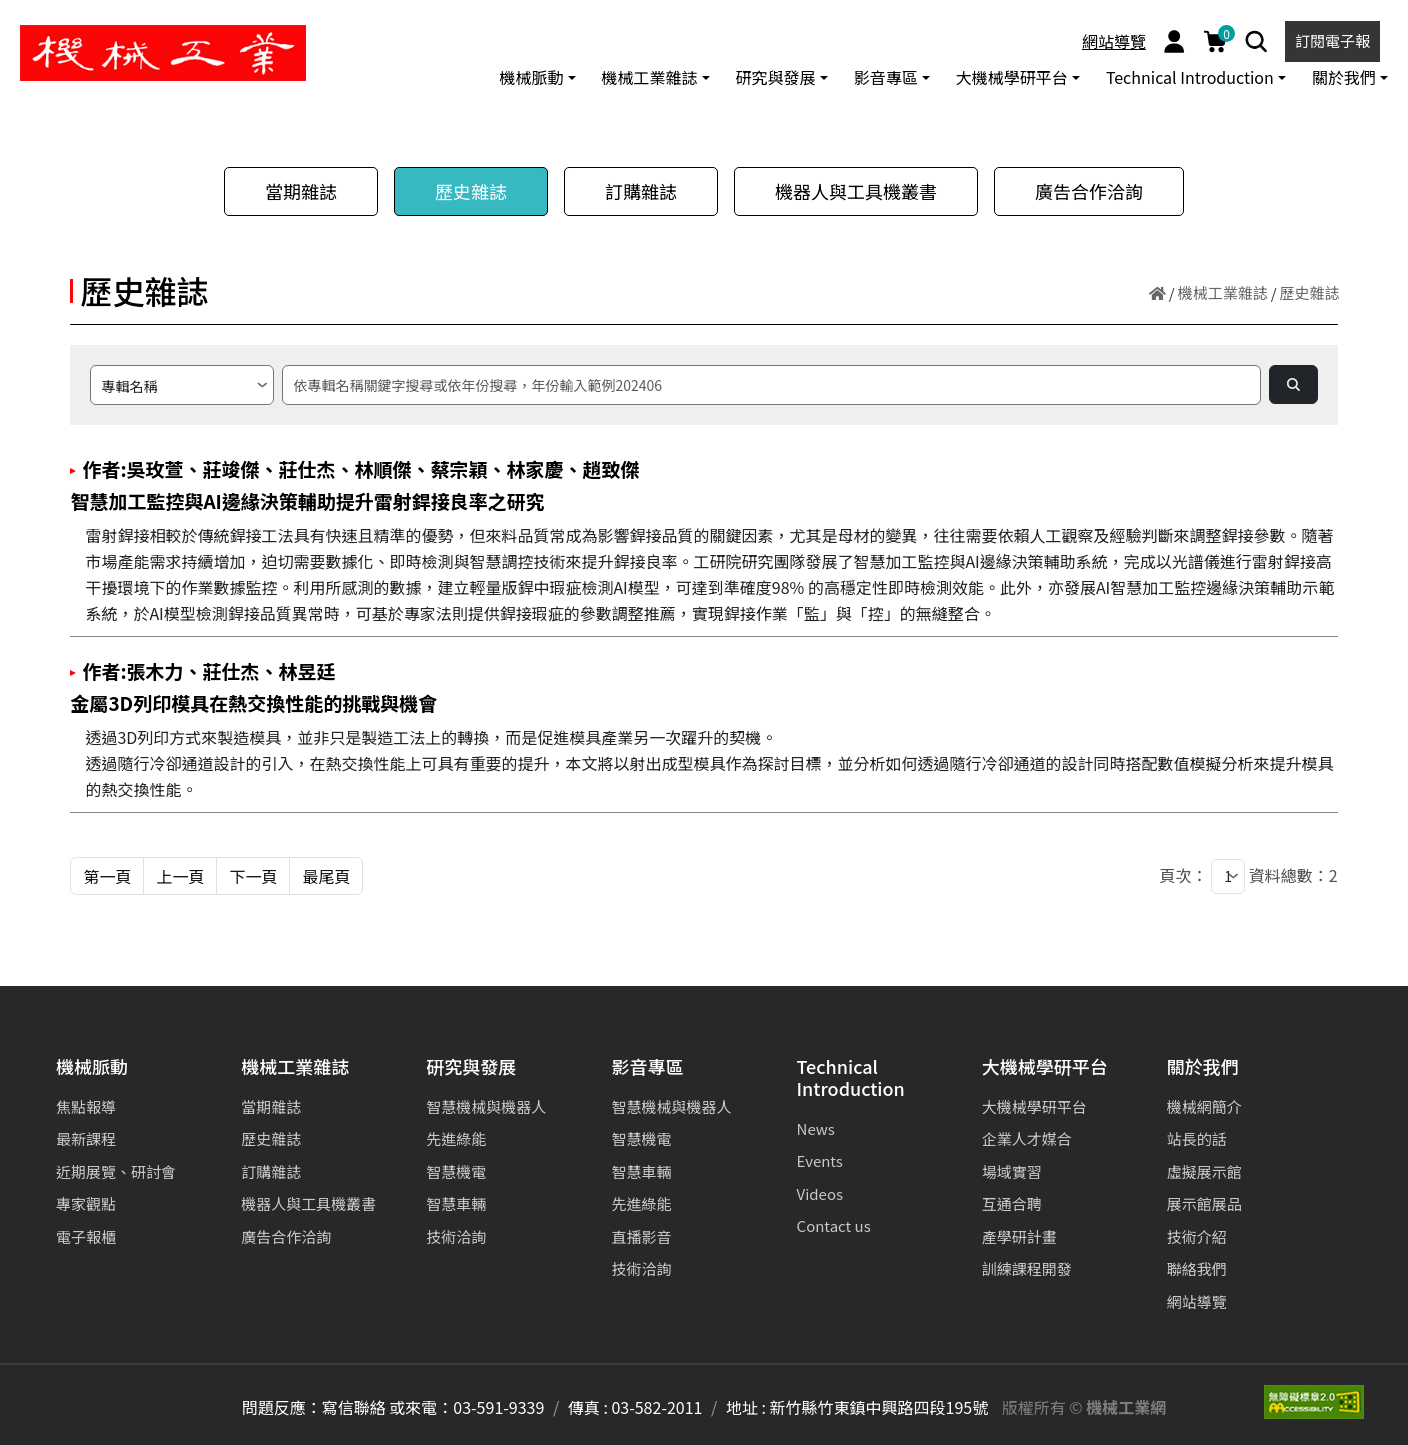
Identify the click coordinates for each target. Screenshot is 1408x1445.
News (816, 1128)
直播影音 (641, 1236)
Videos (820, 1193)
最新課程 (86, 1138)
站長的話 (1197, 1138)
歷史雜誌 (471, 191)
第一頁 (107, 876)
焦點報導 (86, 1106)
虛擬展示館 (1204, 1171)
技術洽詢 (456, 1236)
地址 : (746, 1407)
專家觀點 (86, 1203)
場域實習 (1012, 1171)
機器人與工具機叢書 (856, 191)
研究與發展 (471, 1067)
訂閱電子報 (1332, 40)
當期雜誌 (301, 191)
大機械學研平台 (1045, 1067)
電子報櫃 (86, 1236)
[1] (1228, 876)
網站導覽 (1114, 41)
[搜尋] (771, 385)
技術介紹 (1197, 1236)
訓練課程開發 (1027, 1268)
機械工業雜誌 (1223, 292)
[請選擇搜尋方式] (182, 385)
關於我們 (1203, 1067)
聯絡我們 (1197, 1268)
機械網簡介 (1204, 1106)
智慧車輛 (456, 1203)
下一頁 (253, 876)
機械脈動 (92, 1067)
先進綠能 (456, 1138)
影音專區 (647, 1067)
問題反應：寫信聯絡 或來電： (348, 1407)
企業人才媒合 (1027, 1138)
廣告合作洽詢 (1089, 191)
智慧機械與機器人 (486, 1106)
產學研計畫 (1019, 1236)
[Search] (1256, 41)
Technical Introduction (851, 1078)
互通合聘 (1012, 1203)
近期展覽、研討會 (116, 1171)
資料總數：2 (1293, 875)
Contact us (834, 1225)
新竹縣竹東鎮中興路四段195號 (879, 1407)
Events (820, 1160)
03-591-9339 (498, 1407)
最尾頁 (326, 876)
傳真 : (588, 1407)
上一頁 (180, 876)
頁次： (1184, 875)
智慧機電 (456, 1171)
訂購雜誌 (641, 191)
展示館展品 (1204, 1203)
